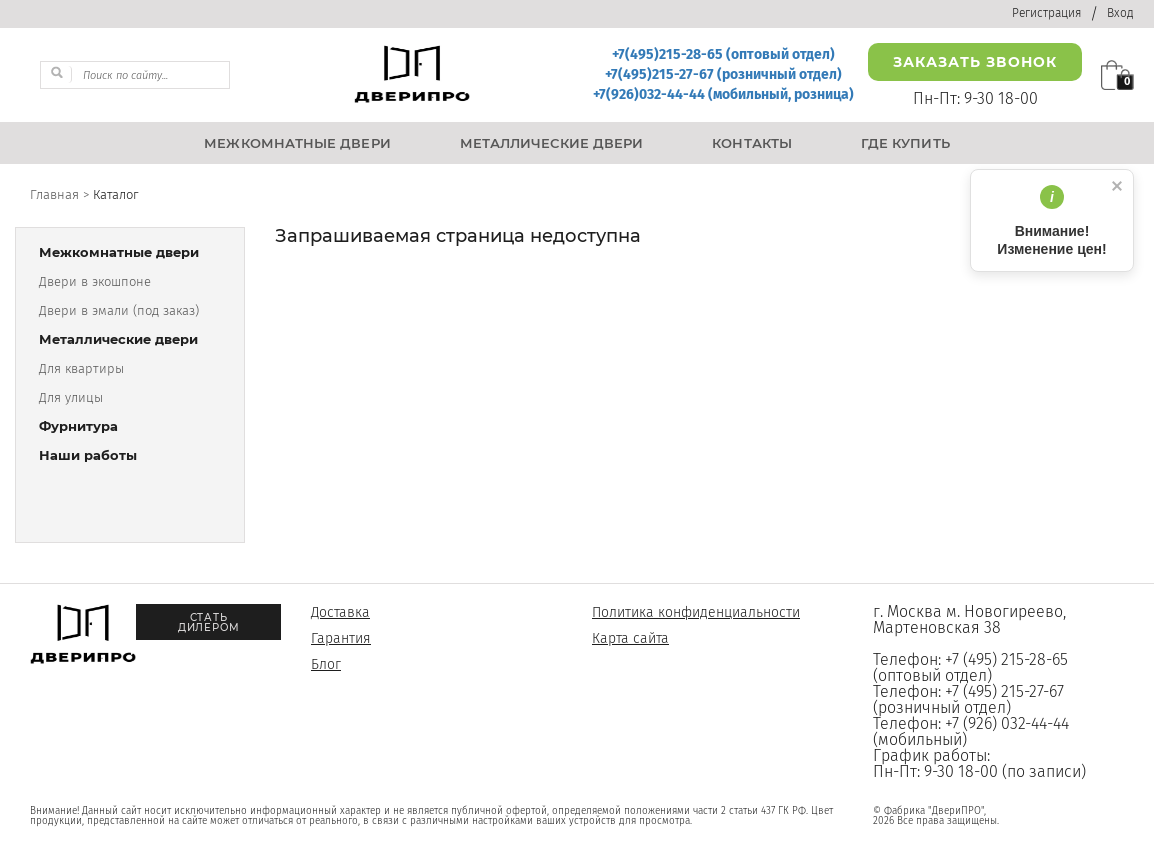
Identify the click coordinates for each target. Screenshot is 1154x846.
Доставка (340, 612)
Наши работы (88, 455)
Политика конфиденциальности (696, 612)
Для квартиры (81, 368)
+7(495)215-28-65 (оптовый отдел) (723, 54)
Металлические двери (118, 339)
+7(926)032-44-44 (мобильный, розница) (723, 94)
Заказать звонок (975, 62)
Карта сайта (630, 638)
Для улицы (71, 397)
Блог (326, 664)
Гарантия (341, 638)
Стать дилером (209, 622)
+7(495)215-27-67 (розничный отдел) (723, 74)
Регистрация (1046, 13)
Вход (1120, 13)
